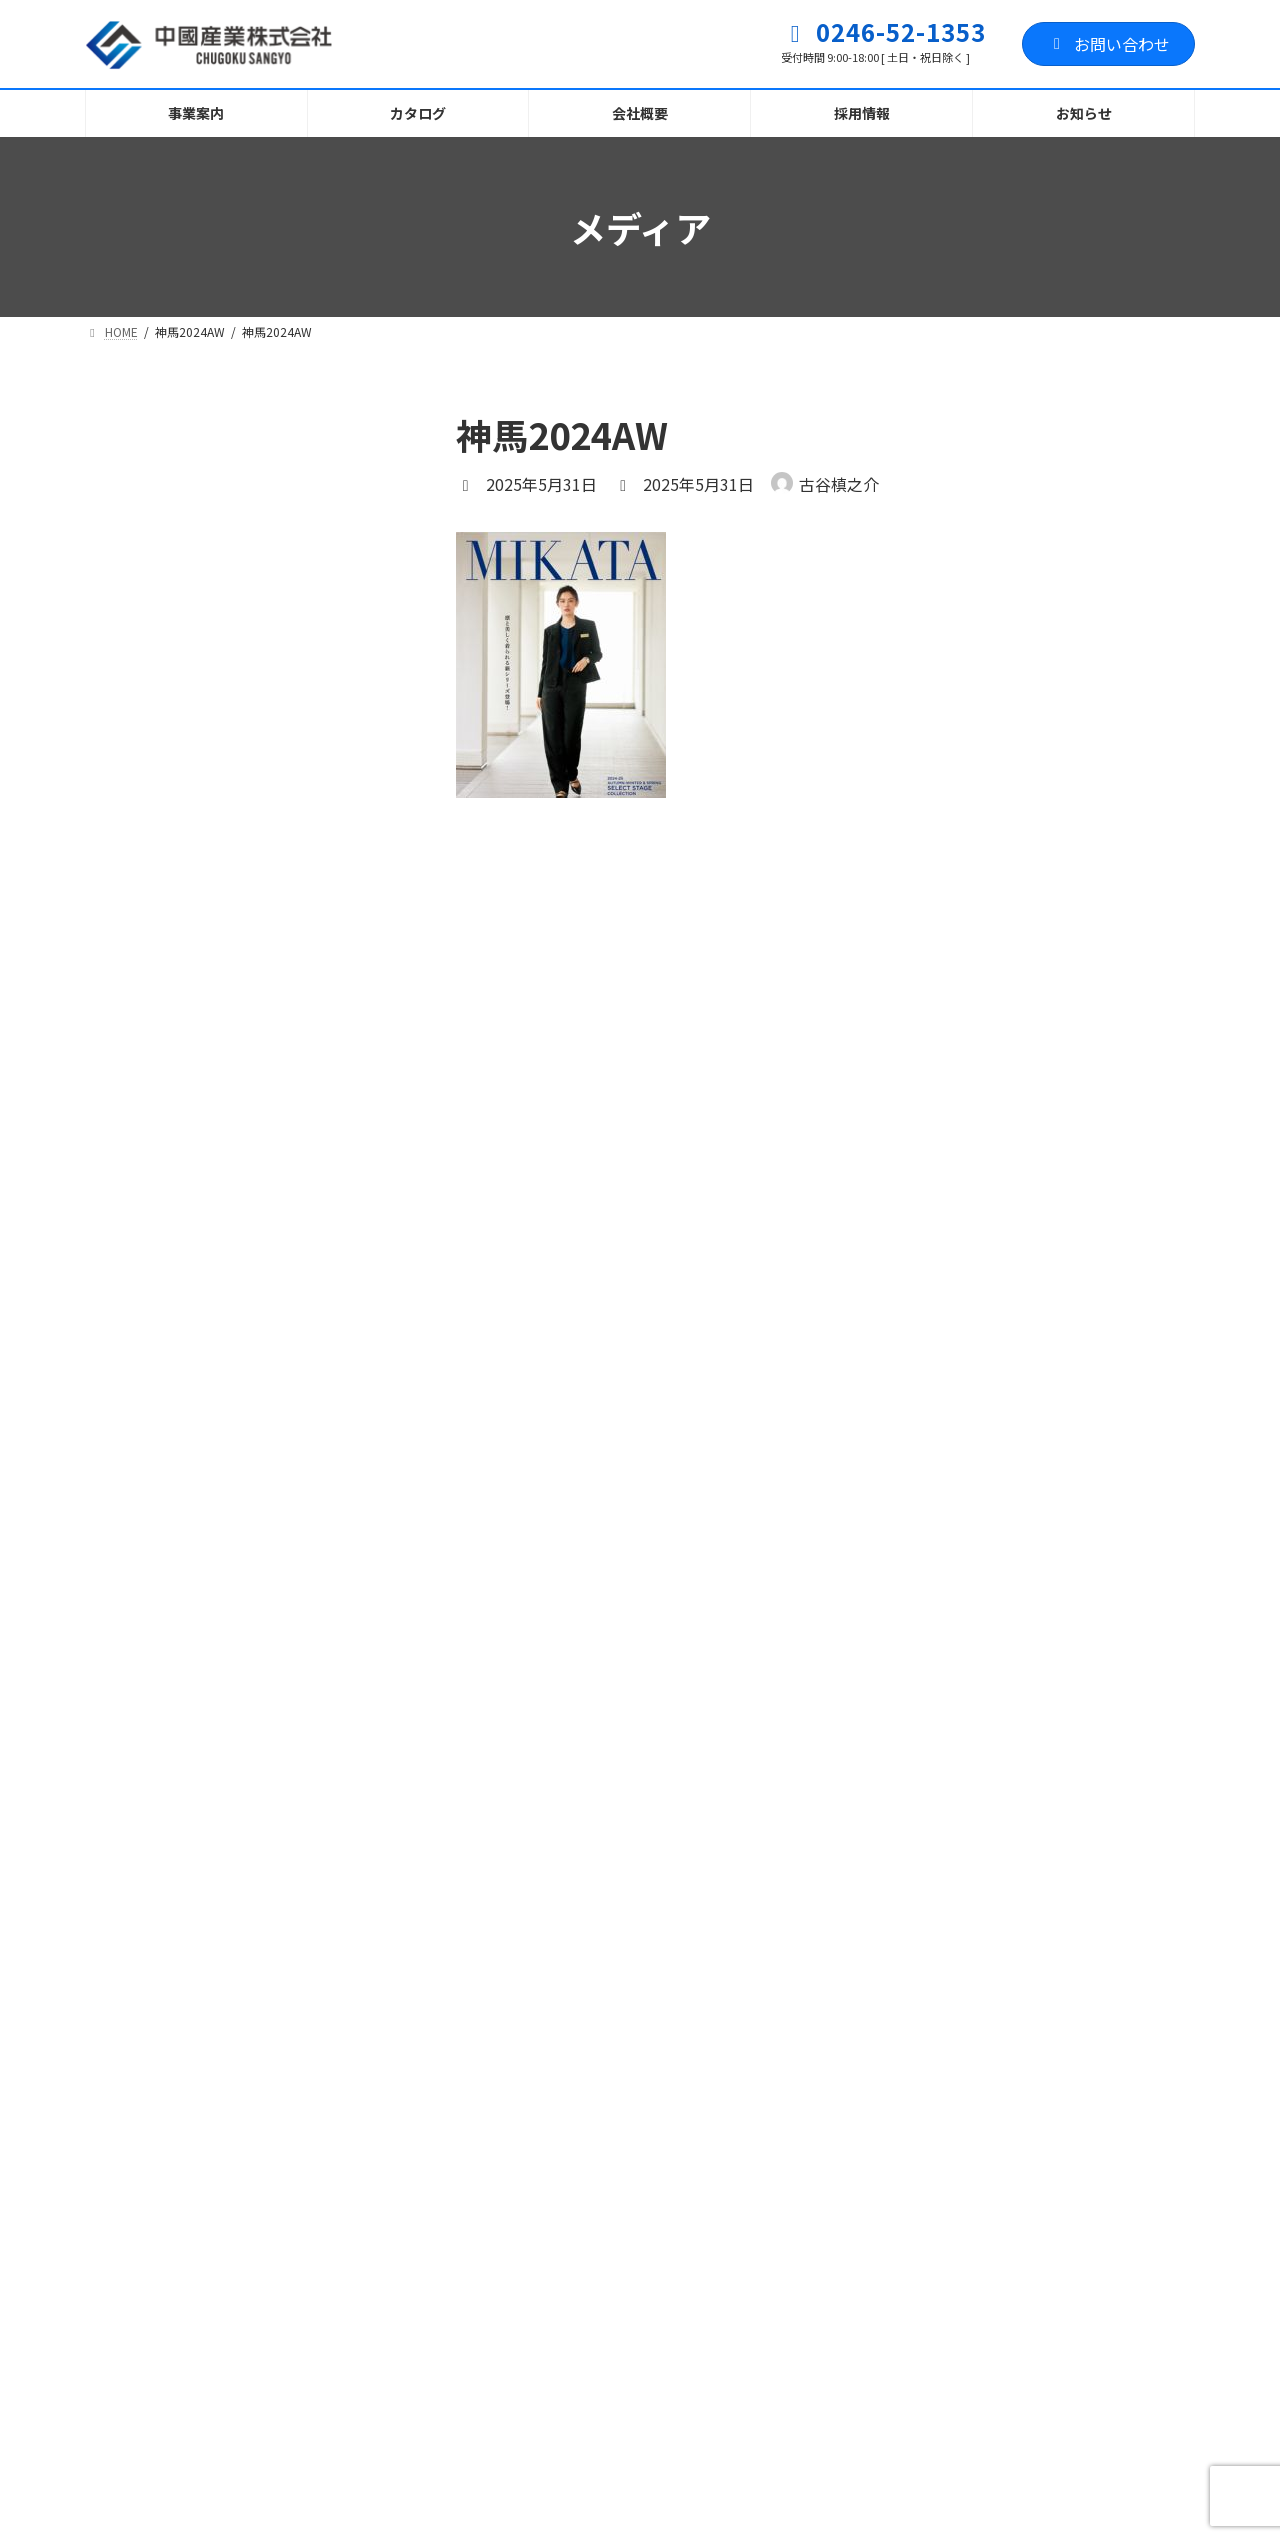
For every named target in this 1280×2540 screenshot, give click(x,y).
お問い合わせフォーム (553, 2194)
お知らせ (598, 2325)
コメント (503, 955)
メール (494, 1370)
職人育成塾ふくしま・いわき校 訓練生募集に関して (633, 2362)
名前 (485, 1252)
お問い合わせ (1108, 44)
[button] (356, 2031)
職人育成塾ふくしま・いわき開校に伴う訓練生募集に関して (633, 2465)
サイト (483, 1488)
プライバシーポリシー (190, 2194)
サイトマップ (372, 2194)
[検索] (341, 427)
